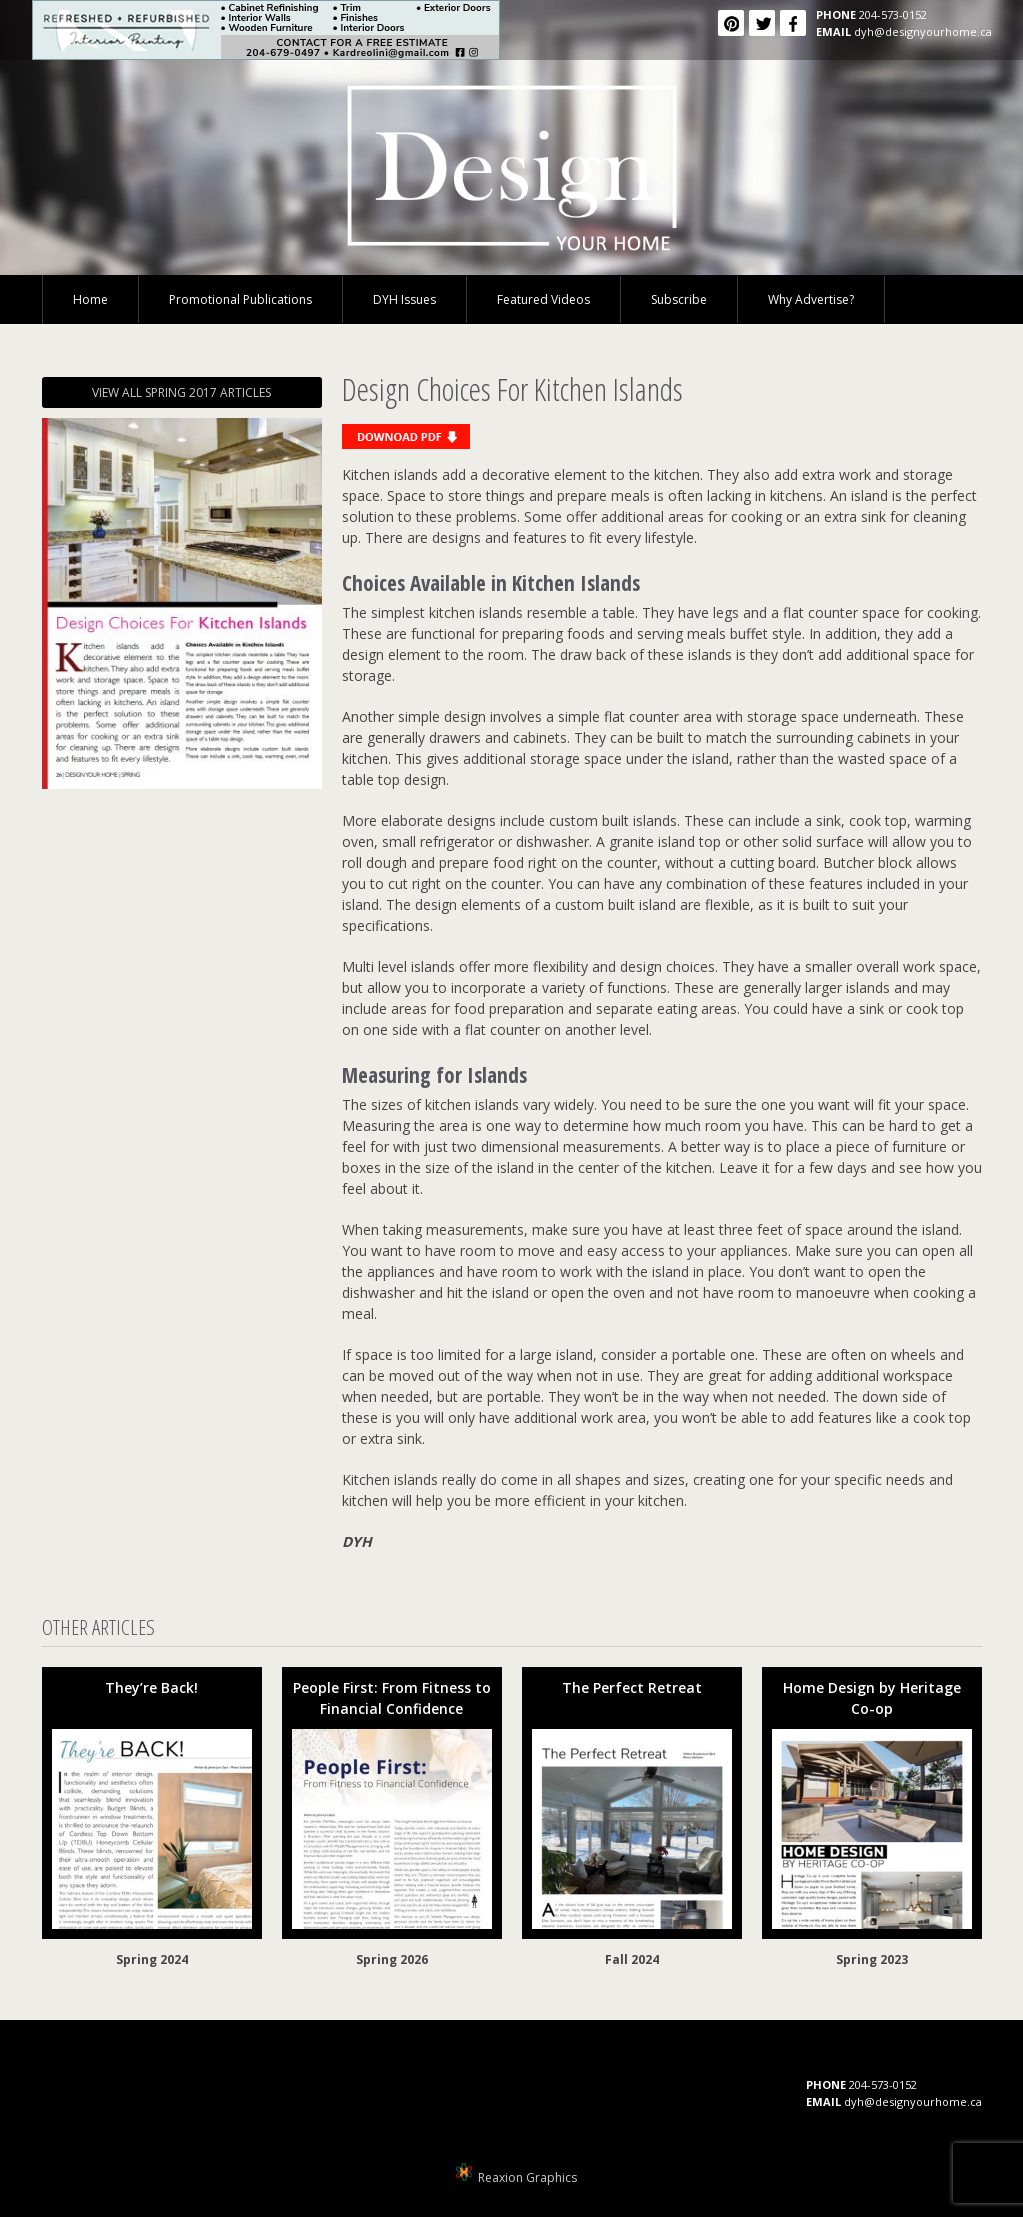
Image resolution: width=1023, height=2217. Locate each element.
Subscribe (679, 299)
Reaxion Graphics (527, 2177)
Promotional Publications (240, 299)
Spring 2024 (152, 1959)
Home (90, 299)
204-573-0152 (893, 14)
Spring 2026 (392, 1959)
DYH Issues (404, 299)
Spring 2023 (872, 1959)
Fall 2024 (632, 1959)
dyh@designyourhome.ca (923, 31)
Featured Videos (543, 299)
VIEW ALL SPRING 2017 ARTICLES (181, 392)
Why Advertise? (811, 299)
